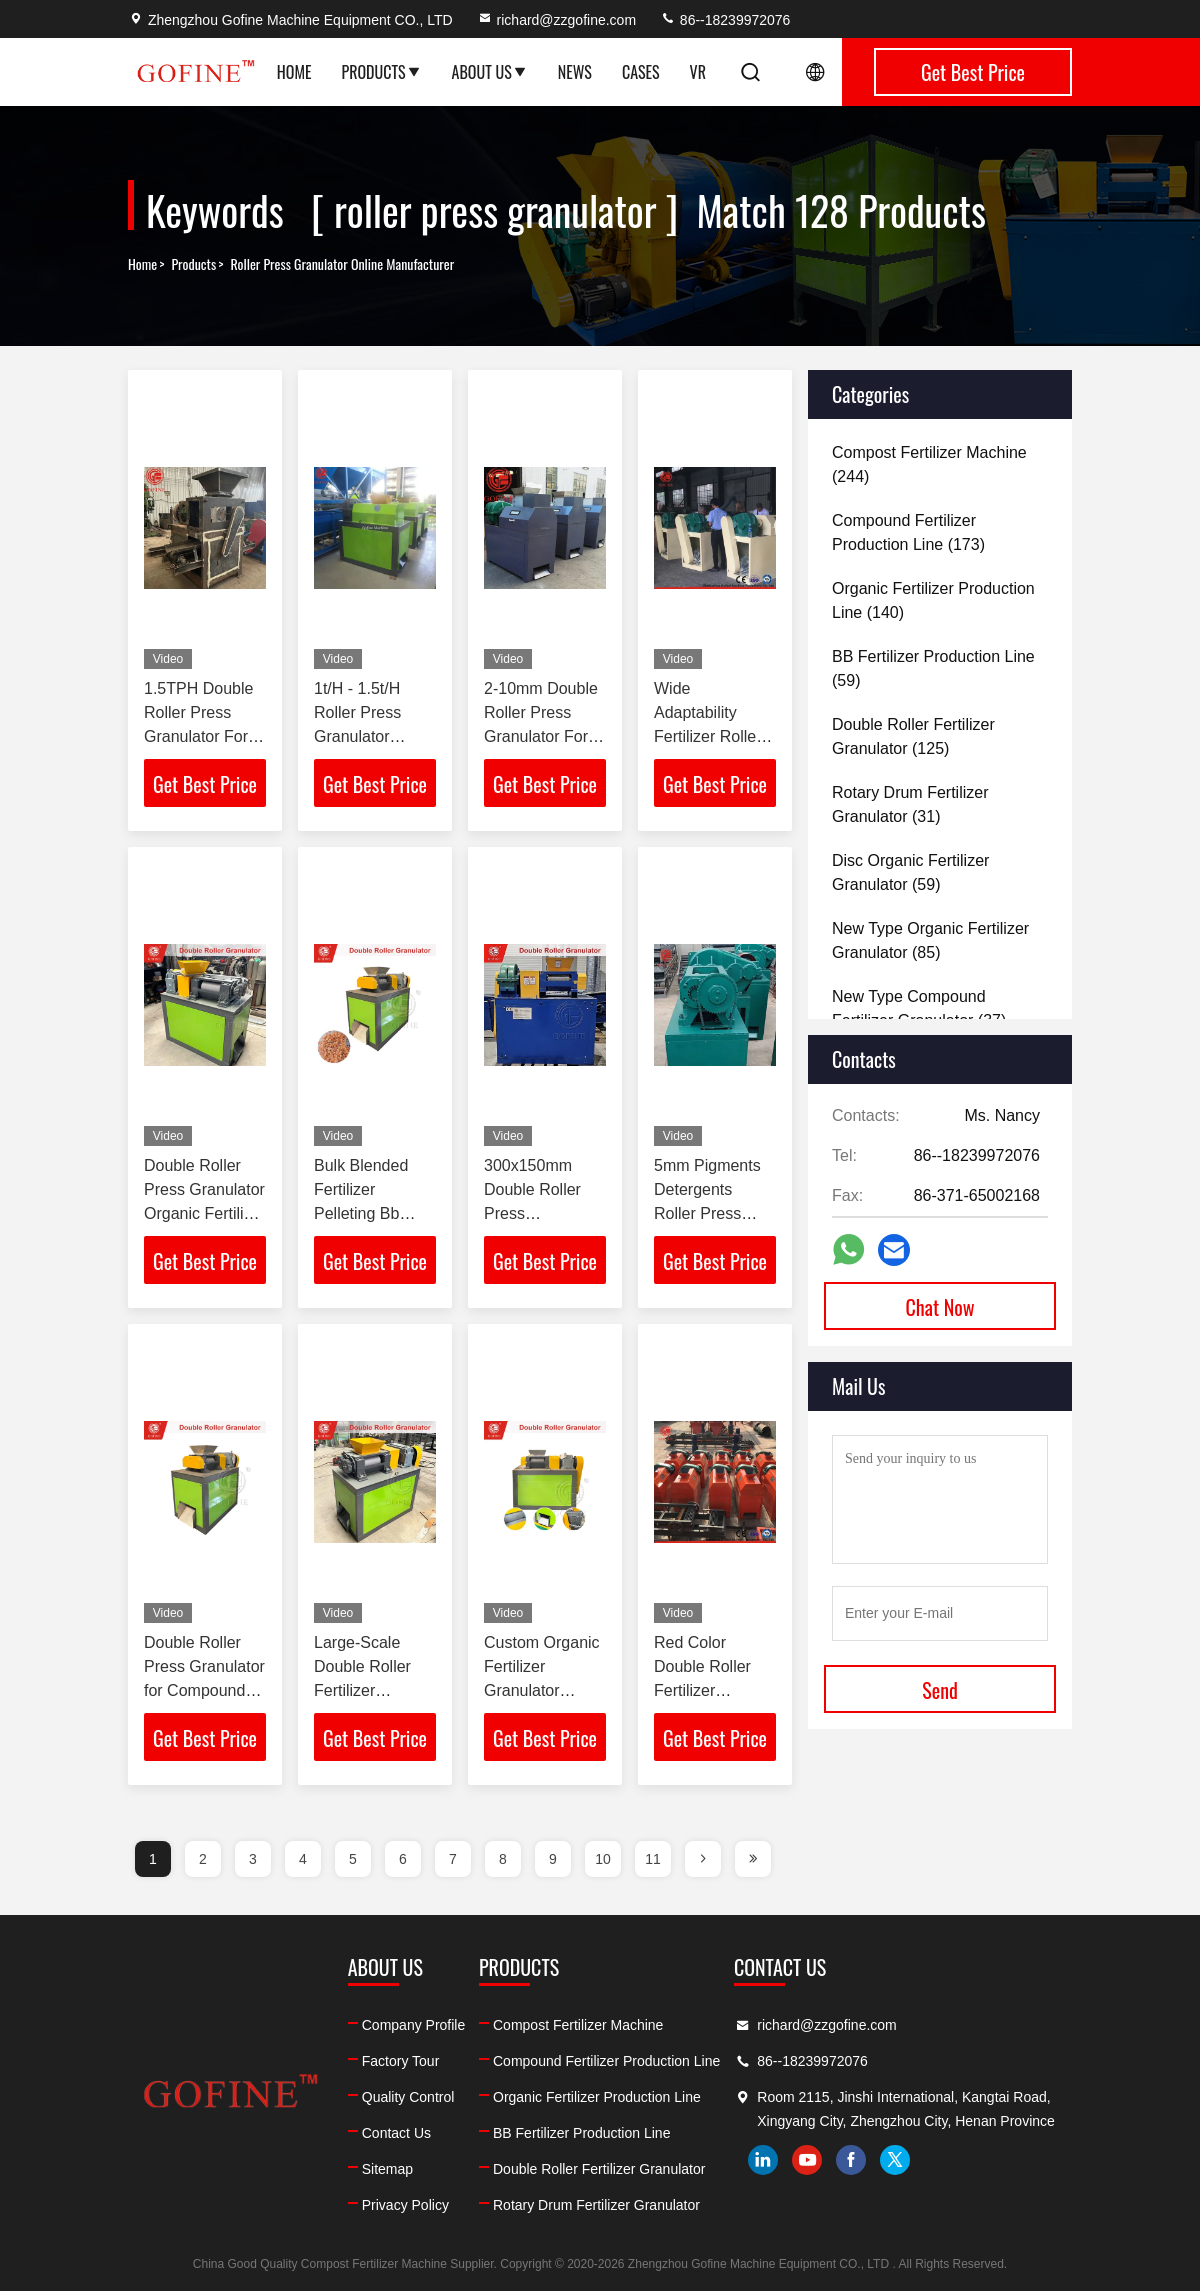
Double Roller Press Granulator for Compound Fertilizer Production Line (204, 1690)
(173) (908, 532)
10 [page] (603, 1859)
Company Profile (414, 2025)
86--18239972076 (725, 20)
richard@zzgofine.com (557, 20)
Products (382, 72)
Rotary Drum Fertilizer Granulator (596, 2205)
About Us (490, 72)
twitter (895, 2160)
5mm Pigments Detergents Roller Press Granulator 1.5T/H (707, 1213)
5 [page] (353, 1859)
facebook (851, 2160)
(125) (913, 736)
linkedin (763, 2160)
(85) (930, 940)
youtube (807, 2160)
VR (698, 72)
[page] (703, 1859)
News (575, 72)
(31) (910, 804)
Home (294, 72)
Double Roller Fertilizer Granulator (599, 2169)
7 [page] (453, 1859)
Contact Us (396, 2133)
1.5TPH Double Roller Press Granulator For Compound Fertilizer (198, 736)
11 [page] (653, 1859)
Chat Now (940, 1307)
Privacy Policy (405, 2205)
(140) (933, 600)
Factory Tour (401, 2061)
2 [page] (203, 1859)
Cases (641, 72)
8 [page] (503, 1859)
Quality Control (408, 2097)
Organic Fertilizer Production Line (597, 2097)
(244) (929, 464)
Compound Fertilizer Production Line (606, 2061)
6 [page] (403, 1859)
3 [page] (253, 1859)
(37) (919, 1008)
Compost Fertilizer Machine (578, 2025)
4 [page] (303, 1859)
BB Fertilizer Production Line (581, 2133)
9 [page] (553, 1859)
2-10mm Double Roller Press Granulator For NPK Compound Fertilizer (542, 736)
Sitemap (387, 2169)
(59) (933, 668)
